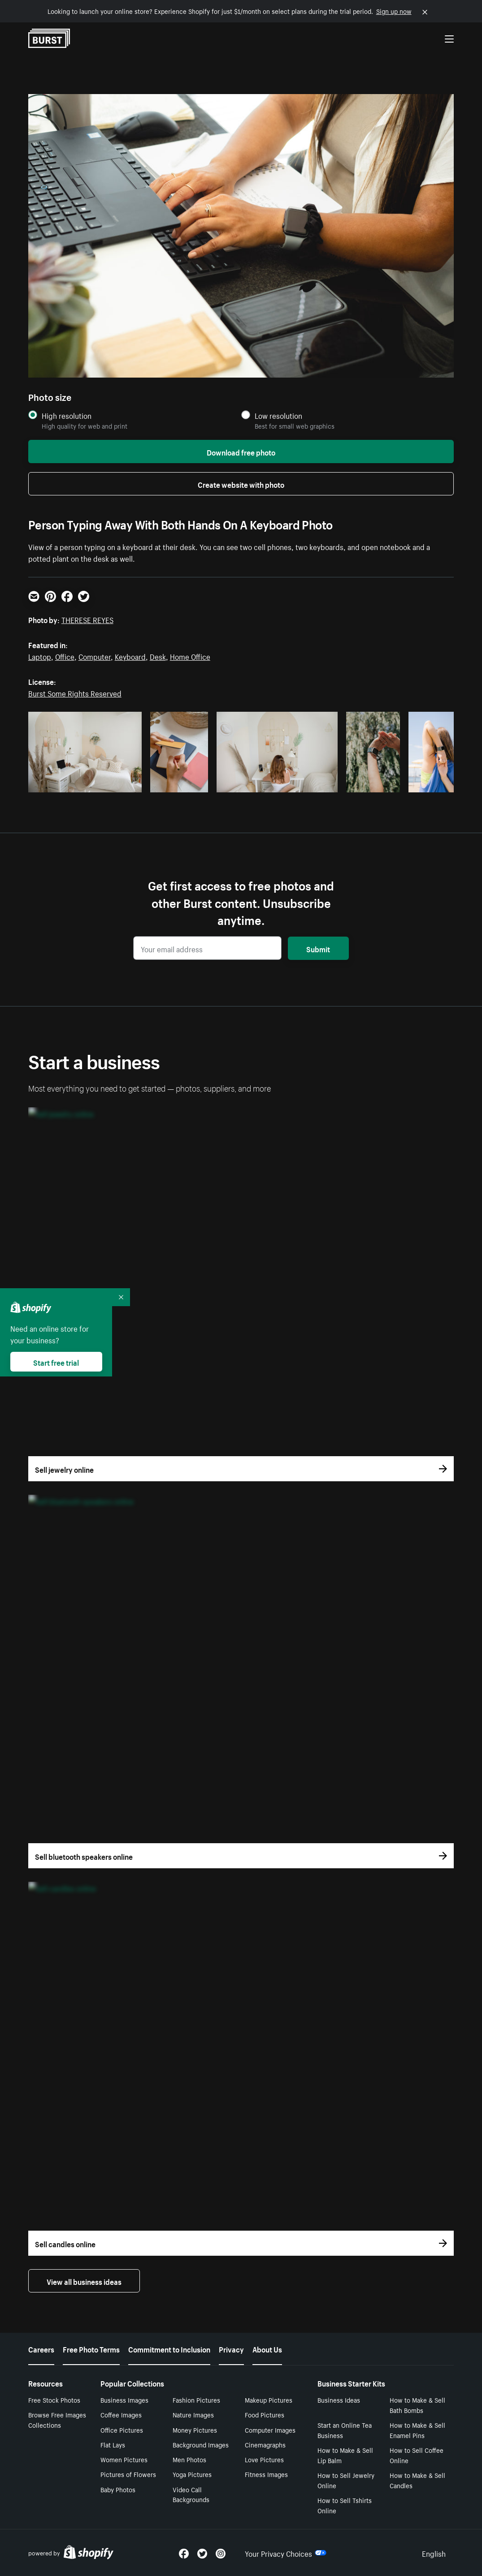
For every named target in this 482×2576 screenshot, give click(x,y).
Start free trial (56, 1362)
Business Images (124, 2399)
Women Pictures (124, 2459)
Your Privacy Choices (285, 2553)
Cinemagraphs (265, 2444)
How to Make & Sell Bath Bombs (417, 2405)
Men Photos (189, 2459)
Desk (158, 656)
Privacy (231, 2348)
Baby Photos (117, 2489)
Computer (94, 656)
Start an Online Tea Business (344, 2430)
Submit (318, 948)
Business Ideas (338, 2399)
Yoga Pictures (192, 2474)
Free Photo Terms (91, 2348)
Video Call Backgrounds (191, 2494)
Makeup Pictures (268, 2399)
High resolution (66, 415)
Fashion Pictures (196, 2399)
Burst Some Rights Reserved (75, 692)
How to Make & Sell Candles (417, 2480)
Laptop (39, 656)
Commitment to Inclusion (169, 2348)
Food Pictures (264, 2414)
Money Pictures (195, 2429)
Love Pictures (264, 2459)
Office (64, 656)
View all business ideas (84, 2281)
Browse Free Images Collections (57, 2419)
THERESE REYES (87, 619)
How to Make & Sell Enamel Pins (417, 2430)
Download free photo (241, 451)
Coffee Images (121, 2414)
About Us (267, 2348)
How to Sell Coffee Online (416, 2455)
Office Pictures (121, 2429)
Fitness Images (266, 2474)
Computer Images (270, 2429)
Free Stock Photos (54, 2399)
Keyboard (130, 656)
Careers (41, 2348)
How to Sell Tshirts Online (344, 2505)
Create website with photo (241, 484)
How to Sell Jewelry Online (345, 2480)
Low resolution (278, 415)
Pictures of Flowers (128, 2474)
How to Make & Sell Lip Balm (345, 2455)
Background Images (201, 2444)
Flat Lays (112, 2444)
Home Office (190, 656)
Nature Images (193, 2414)
